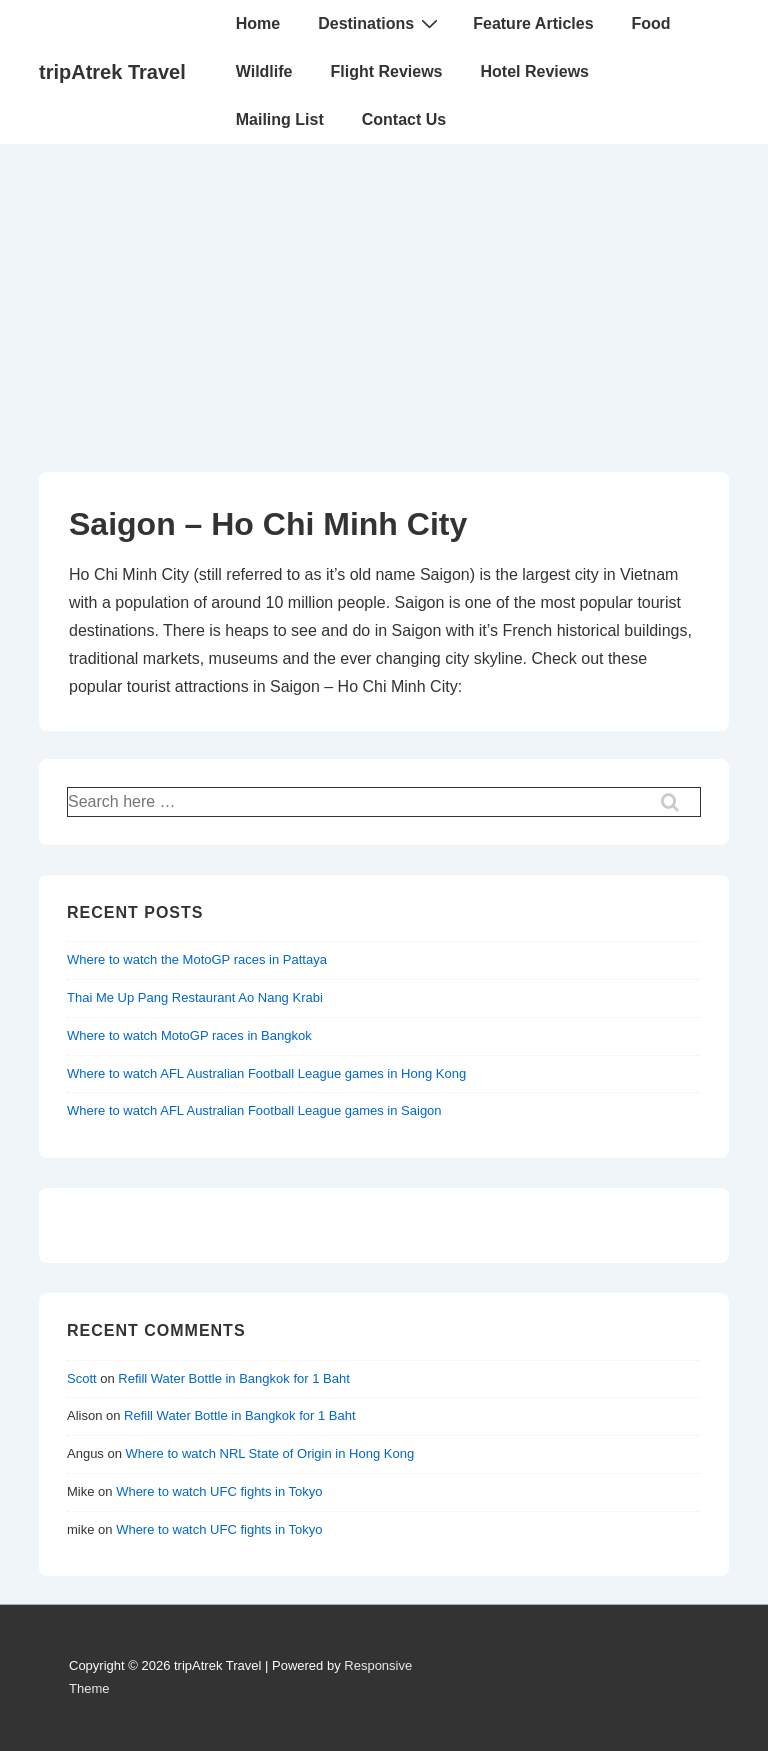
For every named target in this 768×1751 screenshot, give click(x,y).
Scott (82, 1378)
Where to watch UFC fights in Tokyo (219, 1491)
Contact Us (404, 119)
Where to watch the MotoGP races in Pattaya (197, 959)
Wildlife (264, 71)
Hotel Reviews (535, 71)
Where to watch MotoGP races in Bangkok (189, 1035)
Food (651, 23)
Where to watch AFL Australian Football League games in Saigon (254, 1110)
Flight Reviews (386, 71)
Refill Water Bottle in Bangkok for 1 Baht (233, 1378)
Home (258, 23)
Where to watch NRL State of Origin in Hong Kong (270, 1453)
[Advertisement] (384, 294)
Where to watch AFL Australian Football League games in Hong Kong (266, 1073)
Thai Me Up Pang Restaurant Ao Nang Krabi (195, 997)
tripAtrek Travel (112, 72)
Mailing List (280, 119)
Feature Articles (533, 23)
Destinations (380, 23)
